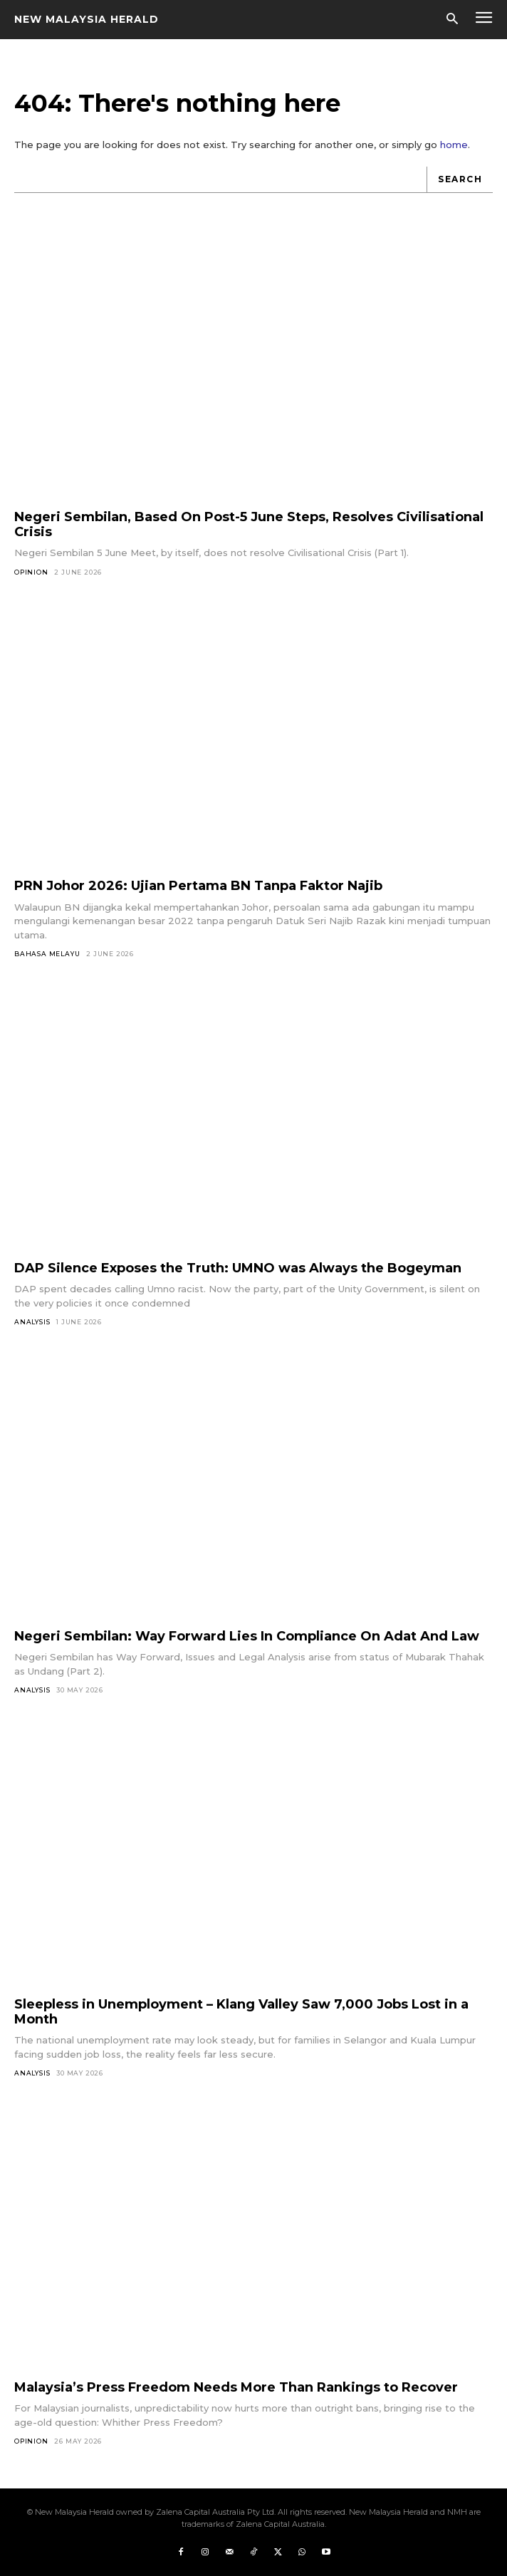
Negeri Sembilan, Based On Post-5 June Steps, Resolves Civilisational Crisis (249, 524)
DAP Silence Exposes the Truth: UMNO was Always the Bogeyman (237, 1268)
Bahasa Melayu (47, 954)
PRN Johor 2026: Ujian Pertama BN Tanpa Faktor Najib (198, 886)
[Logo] (86, 19)
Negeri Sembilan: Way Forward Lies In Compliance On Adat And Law (246, 1636)
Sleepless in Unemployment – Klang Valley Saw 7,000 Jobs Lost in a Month (241, 2011)
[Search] (460, 180)
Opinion (31, 572)
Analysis (32, 1322)
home (454, 144)
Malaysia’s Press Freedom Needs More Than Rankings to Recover (236, 2387)
